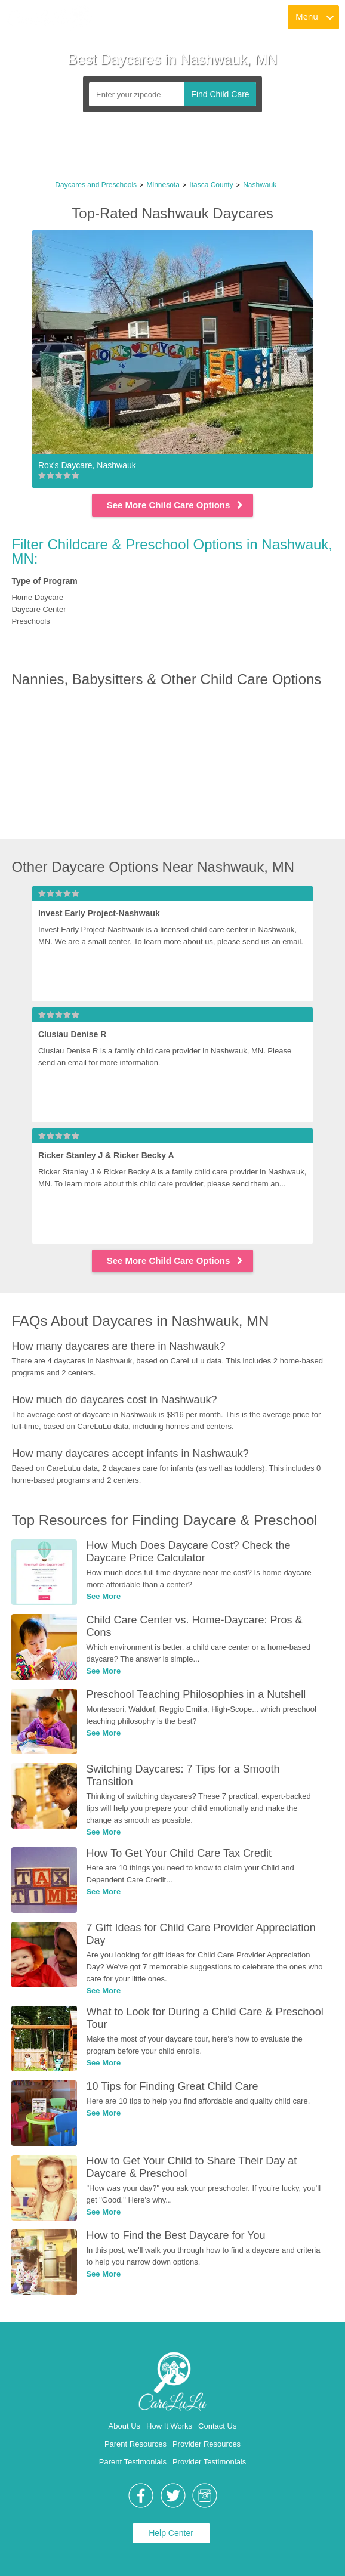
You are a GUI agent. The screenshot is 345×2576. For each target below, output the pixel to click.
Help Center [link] (171, 2533)
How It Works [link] (169, 2426)
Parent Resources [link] (135, 2443)
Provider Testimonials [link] (209, 2461)
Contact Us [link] (217, 2426)
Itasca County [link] (211, 185)
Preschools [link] (30, 621)
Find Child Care (220, 94)
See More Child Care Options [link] (176, 505)
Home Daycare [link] (37, 597)
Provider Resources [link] (206, 2443)
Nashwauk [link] (259, 185)
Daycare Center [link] (38, 609)
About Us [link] (124, 2426)
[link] (49, 18)
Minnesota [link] (163, 185)
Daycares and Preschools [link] (96, 185)
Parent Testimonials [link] (133, 2461)
